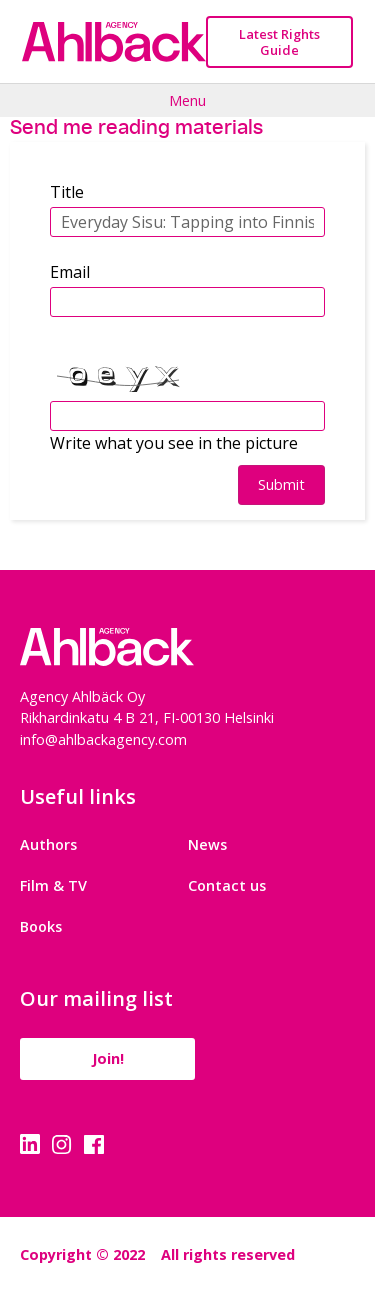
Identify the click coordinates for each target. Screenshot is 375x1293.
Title (67, 192)
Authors (48, 844)
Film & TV (53, 885)
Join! (108, 1058)
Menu (187, 100)
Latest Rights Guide (279, 42)
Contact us (227, 885)
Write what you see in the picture (174, 443)
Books (41, 926)
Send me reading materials (136, 127)
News (207, 844)
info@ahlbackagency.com (103, 739)
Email (70, 272)
